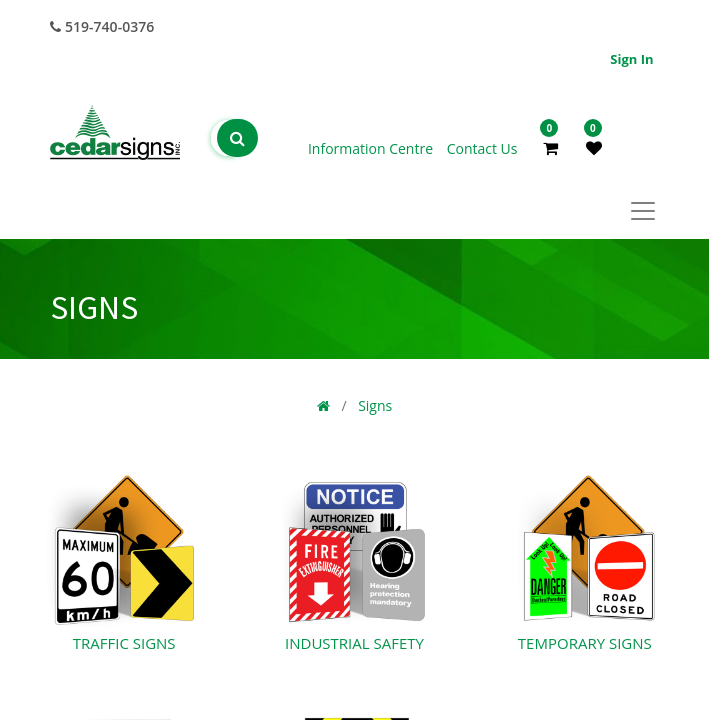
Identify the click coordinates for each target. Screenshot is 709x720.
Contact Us (482, 148)
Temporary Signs (585, 643)
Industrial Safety (354, 643)
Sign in (631, 59)
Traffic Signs (124, 643)
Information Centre (372, 148)
